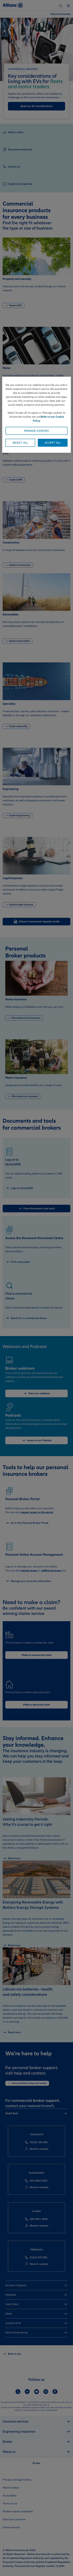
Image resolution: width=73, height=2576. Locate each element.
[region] (36, 414)
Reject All (20, 442)
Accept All (53, 442)
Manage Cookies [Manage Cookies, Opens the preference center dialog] (36, 431)
